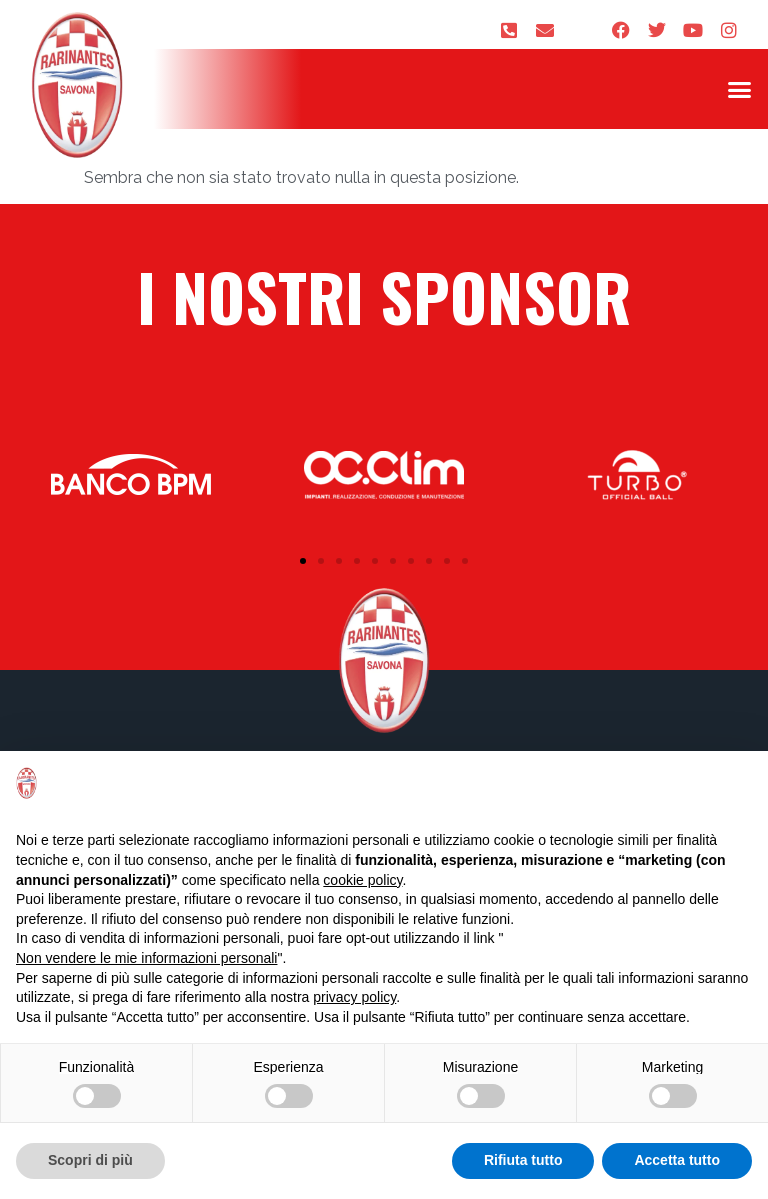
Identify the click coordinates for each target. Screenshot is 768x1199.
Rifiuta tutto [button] (523, 1160)
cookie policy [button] (362, 880)
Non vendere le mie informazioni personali (146, 958)
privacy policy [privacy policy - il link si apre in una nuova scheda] (354, 997)
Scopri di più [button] (90, 1160)
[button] (739, 89)
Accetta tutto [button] (677, 1160)
